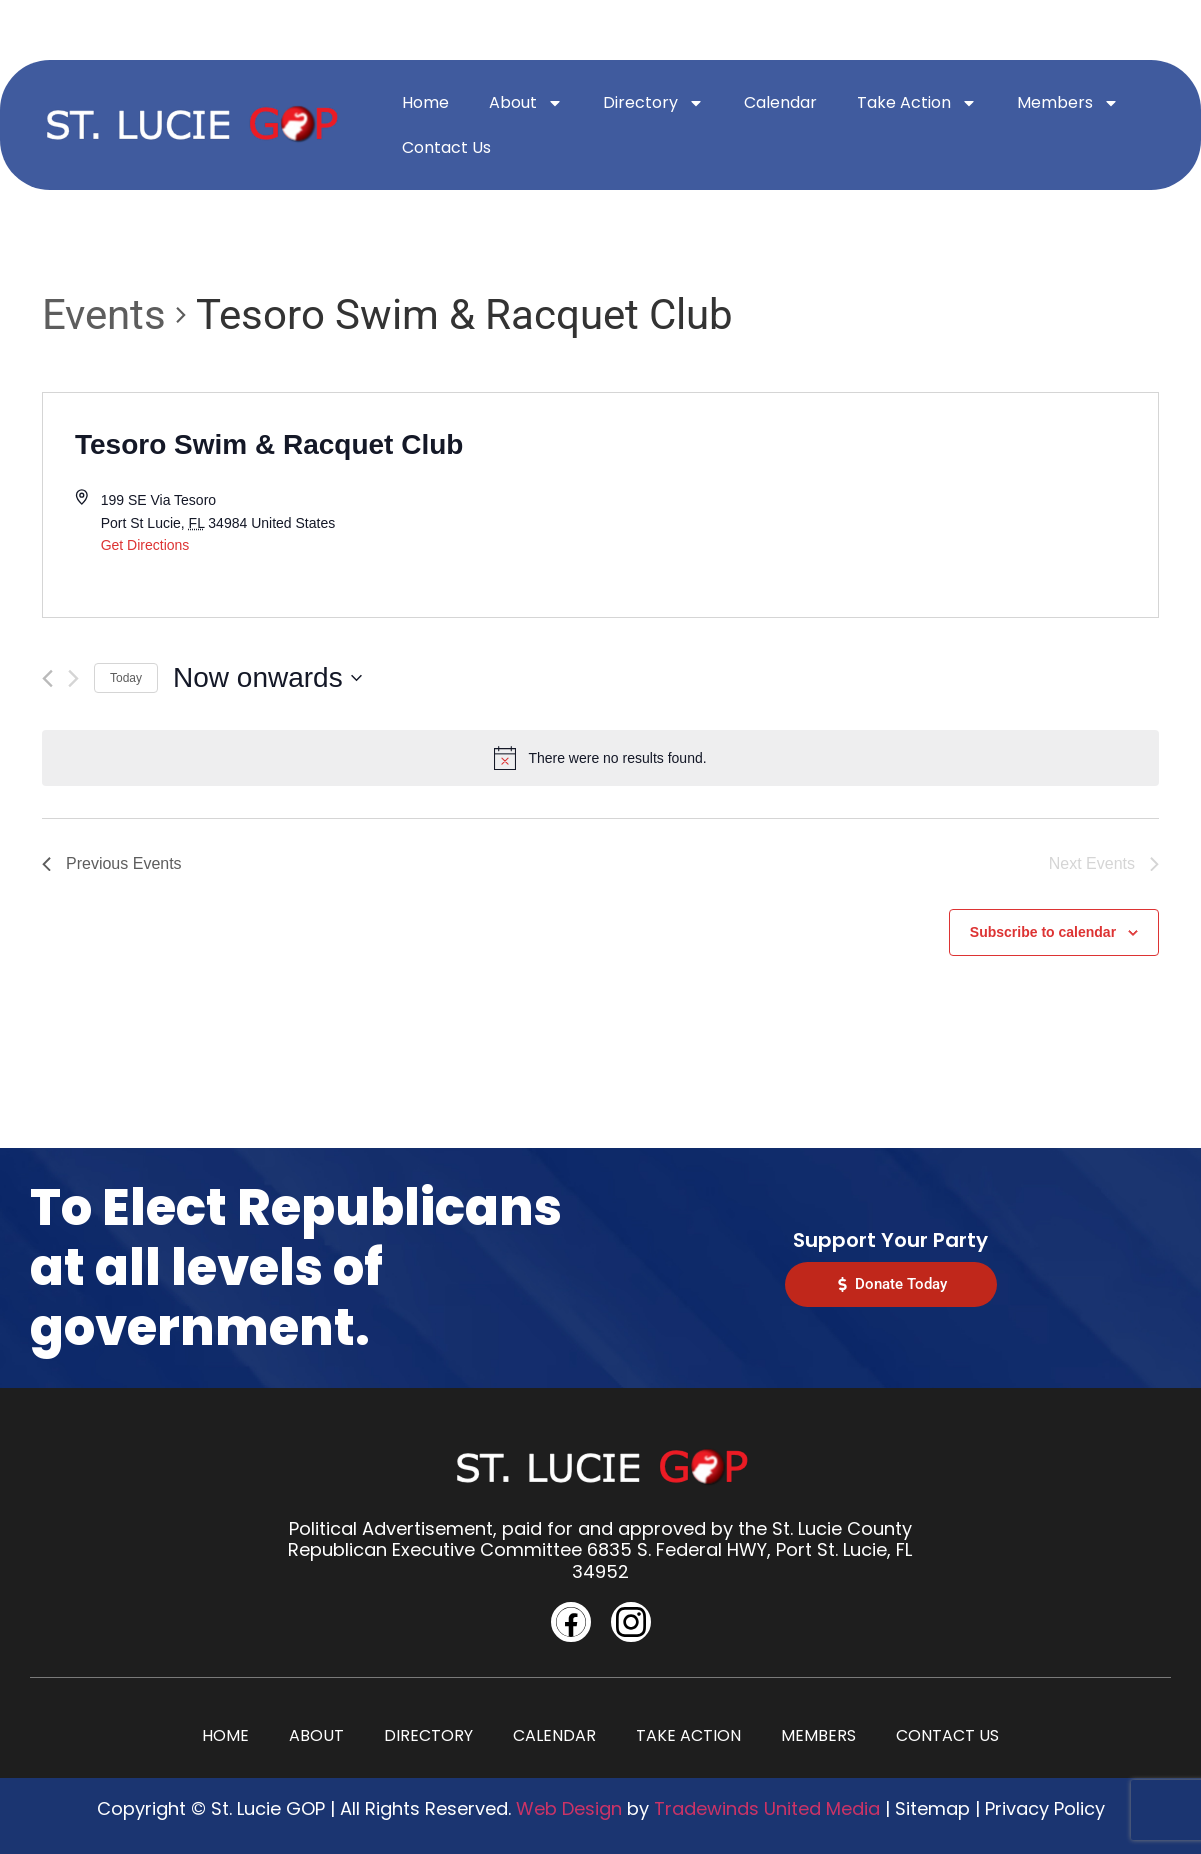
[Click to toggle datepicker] (267, 678)
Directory (653, 103)
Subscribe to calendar (1043, 932)
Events (104, 314)
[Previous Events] (47, 678)
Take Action (917, 103)
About (526, 103)
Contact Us (446, 147)
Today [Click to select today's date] (126, 678)
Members (1068, 103)
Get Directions (145, 545)
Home (425, 102)
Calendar (780, 102)
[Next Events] (73, 678)
